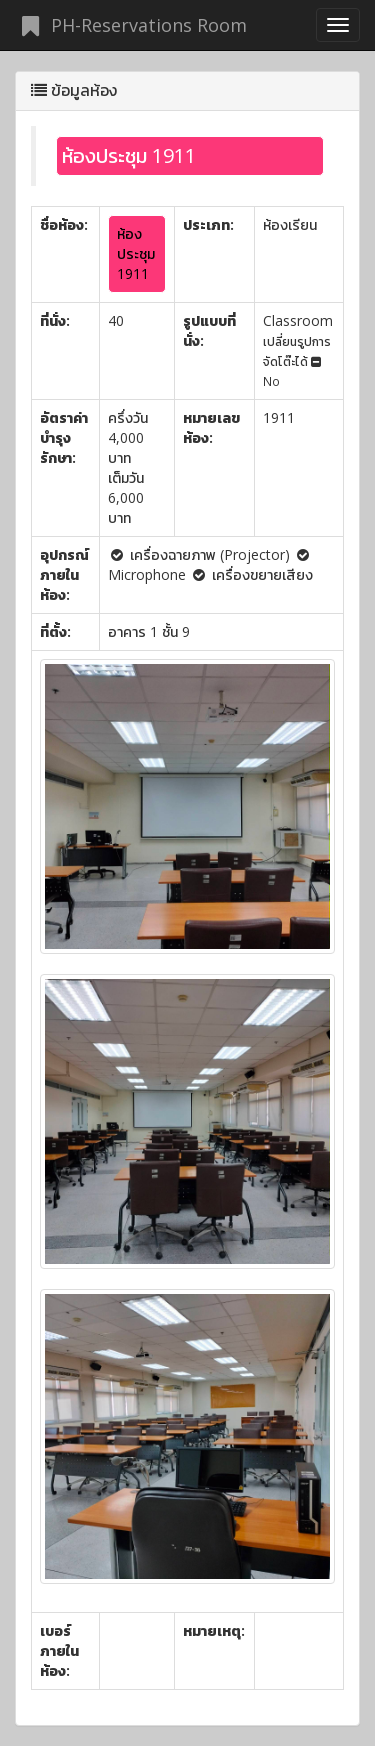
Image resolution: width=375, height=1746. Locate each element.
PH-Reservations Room (131, 25)
